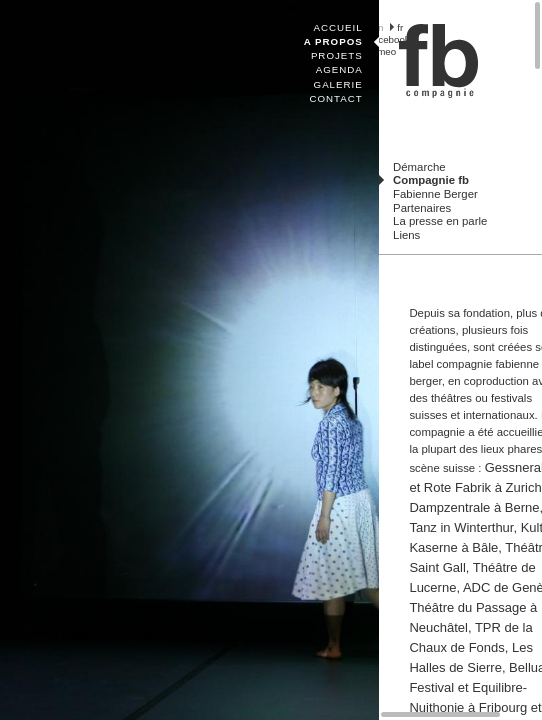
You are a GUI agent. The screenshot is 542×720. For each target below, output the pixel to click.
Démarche (419, 167)
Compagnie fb (431, 180)
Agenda (339, 69)
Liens (406, 235)
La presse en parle (440, 221)
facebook (390, 39)
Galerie (338, 84)
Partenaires (422, 208)
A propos (333, 41)
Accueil (338, 27)
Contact (335, 98)
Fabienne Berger (435, 194)
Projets (337, 55)
